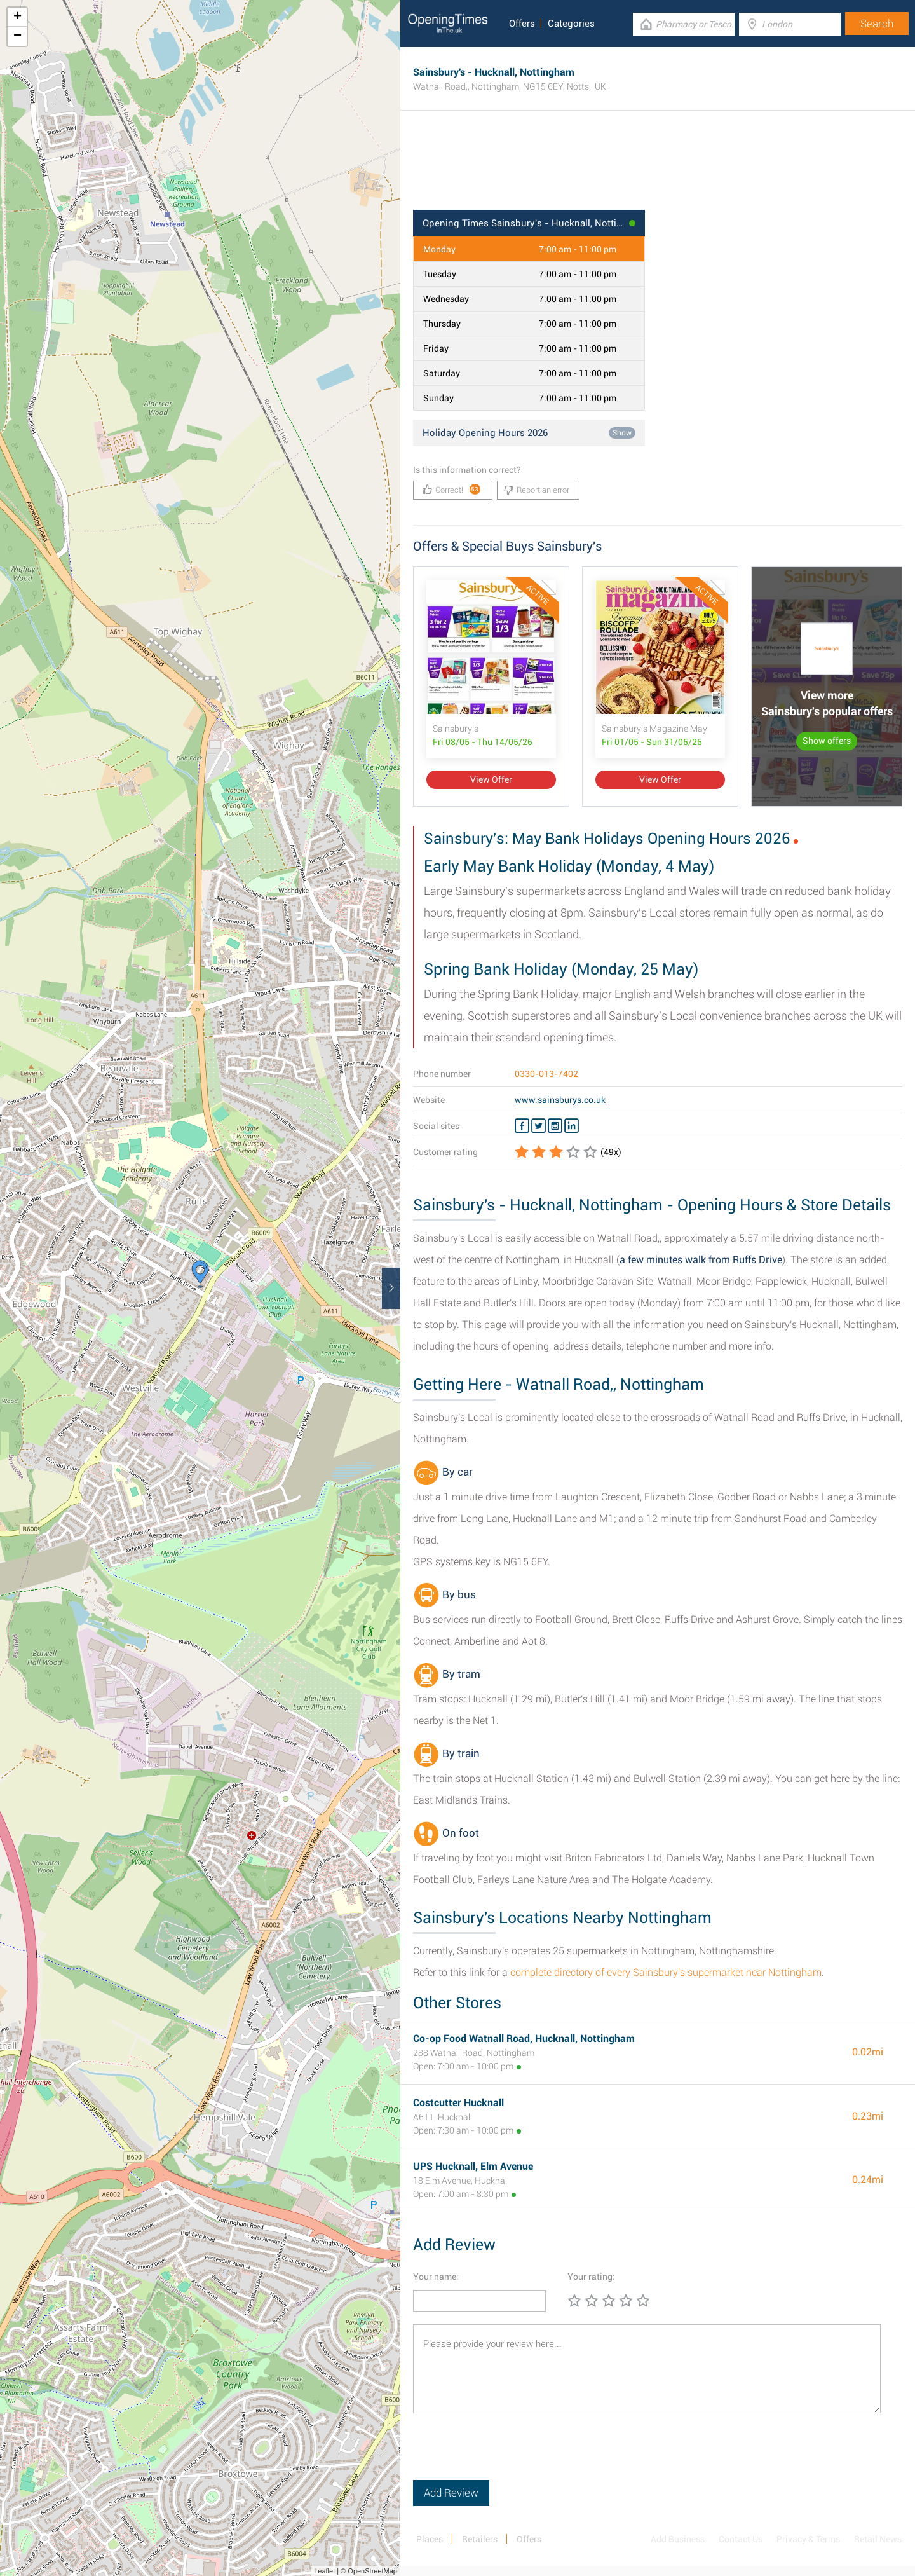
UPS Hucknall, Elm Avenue (473, 2166)
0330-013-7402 (546, 1074)
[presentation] (509, 2455)
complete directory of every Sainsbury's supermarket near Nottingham (666, 1972)
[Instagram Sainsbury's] (555, 1126)
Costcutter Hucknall (458, 2103)
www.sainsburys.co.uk (560, 1100)
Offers (522, 23)
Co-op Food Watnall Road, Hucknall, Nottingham (524, 2038)
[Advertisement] (657, 168)
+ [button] (17, 17)
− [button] (17, 36)
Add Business (678, 2539)
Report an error (536, 490)
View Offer (491, 779)
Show (622, 432)
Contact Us (740, 2539)
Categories (571, 23)
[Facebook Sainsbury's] (522, 1126)
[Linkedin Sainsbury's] (571, 1126)
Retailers (480, 2539)
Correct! (451, 489)
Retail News (878, 2539)
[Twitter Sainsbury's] (538, 1126)
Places (429, 2539)
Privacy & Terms (808, 2539)
